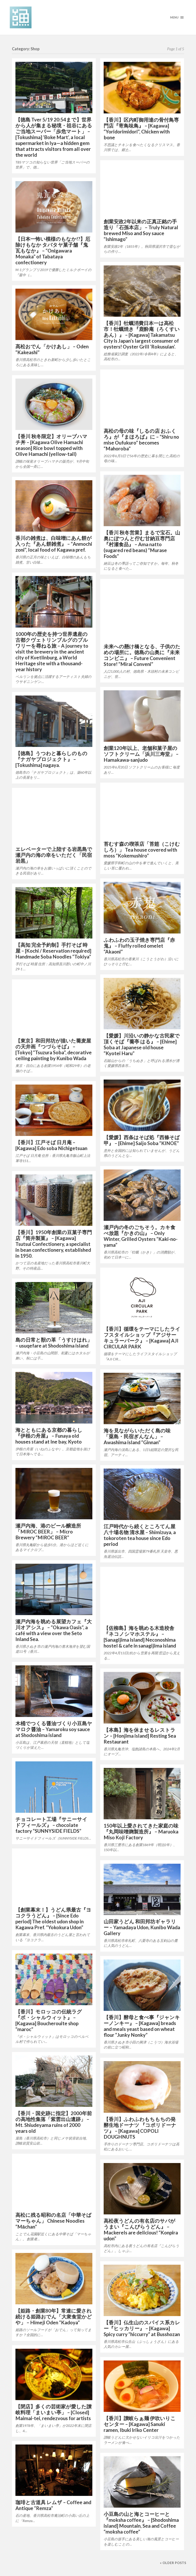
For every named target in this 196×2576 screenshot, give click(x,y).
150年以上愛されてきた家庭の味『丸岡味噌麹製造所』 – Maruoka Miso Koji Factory (141, 1831)
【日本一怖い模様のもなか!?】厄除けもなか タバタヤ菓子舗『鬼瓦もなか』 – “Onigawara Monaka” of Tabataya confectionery (52, 250)
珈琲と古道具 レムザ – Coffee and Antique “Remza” (53, 2505)
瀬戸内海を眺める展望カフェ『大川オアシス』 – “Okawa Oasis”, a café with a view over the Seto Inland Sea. (53, 1630)
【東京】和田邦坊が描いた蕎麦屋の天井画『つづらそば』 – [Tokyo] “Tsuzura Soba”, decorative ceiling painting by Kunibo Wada (53, 1049)
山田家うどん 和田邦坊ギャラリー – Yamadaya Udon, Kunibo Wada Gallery (142, 1927)
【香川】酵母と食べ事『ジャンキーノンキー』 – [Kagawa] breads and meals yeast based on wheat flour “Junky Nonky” (142, 2026)
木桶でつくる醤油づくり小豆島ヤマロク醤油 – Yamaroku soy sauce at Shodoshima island (53, 1729)
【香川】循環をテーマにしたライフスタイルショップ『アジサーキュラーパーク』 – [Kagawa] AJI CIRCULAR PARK (142, 1337)
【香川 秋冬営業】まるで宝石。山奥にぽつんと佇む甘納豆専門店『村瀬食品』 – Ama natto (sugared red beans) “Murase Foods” (142, 544)
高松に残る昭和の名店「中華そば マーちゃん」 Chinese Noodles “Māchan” (53, 2221)
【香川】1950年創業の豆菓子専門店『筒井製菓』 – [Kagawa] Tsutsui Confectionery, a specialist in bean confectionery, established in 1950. (53, 1244)
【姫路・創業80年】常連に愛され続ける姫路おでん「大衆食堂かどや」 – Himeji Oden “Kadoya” (53, 2316)
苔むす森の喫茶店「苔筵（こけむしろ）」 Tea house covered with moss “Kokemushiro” (142, 850)
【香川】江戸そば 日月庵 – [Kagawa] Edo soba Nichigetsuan (51, 1145)
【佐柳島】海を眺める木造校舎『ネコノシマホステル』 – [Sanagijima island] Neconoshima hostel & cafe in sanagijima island (140, 1637)
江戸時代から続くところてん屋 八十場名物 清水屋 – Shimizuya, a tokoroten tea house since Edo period (140, 1535)
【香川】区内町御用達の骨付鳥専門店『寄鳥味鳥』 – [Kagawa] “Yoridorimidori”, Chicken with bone (141, 128)
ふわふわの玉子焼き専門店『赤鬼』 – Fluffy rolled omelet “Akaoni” (139, 946)
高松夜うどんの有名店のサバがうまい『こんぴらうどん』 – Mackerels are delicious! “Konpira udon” (141, 2229)
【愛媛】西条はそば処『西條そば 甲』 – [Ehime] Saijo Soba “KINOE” (142, 1140)
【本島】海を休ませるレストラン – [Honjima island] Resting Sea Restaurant (140, 1736)
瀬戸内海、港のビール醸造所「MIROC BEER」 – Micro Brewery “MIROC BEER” (48, 1531)
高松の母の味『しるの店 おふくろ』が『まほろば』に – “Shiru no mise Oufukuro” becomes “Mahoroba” (141, 440)
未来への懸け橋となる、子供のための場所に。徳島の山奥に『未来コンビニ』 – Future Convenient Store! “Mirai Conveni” (142, 655)
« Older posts (173, 2563)
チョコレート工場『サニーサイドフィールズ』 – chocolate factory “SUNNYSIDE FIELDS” (51, 1825)
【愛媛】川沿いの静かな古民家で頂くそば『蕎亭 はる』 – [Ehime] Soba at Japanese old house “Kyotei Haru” (142, 1044)
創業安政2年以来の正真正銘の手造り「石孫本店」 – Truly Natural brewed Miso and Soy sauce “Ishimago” (141, 230)
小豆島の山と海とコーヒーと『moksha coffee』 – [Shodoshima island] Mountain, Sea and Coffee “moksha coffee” (141, 2523)
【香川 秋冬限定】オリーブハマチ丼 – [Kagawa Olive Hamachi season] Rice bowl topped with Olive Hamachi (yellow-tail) (51, 445)
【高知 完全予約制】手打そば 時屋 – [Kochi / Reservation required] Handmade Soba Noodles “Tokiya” (53, 951)
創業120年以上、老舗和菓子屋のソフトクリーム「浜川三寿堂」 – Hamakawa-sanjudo (141, 754)
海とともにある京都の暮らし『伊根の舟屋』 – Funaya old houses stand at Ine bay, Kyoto (48, 1436)
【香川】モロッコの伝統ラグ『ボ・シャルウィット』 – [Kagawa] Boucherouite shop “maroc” (48, 2020)
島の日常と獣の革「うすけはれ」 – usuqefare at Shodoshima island (53, 1343)
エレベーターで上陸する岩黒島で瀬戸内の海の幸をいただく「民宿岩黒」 (53, 855)
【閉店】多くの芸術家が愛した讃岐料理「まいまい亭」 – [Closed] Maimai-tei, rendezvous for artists (53, 2412)
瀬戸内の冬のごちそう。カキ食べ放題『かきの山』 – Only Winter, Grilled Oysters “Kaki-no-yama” (141, 1236)
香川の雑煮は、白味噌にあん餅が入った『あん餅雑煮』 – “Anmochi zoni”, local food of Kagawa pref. (53, 544)
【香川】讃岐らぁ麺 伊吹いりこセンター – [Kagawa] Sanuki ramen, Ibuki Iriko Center (140, 2424)
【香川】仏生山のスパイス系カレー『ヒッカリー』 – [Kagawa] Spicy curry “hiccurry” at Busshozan (142, 2328)
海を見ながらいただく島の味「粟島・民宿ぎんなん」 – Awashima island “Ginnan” (137, 1436)
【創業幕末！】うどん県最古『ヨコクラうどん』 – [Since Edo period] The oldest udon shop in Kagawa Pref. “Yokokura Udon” (53, 1918)
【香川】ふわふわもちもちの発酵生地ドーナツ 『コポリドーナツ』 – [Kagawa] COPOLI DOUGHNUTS (140, 2128)
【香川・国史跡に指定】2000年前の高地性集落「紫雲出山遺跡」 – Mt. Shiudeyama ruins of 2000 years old (53, 2122)
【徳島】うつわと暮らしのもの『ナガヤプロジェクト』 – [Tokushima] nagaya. (51, 759)
